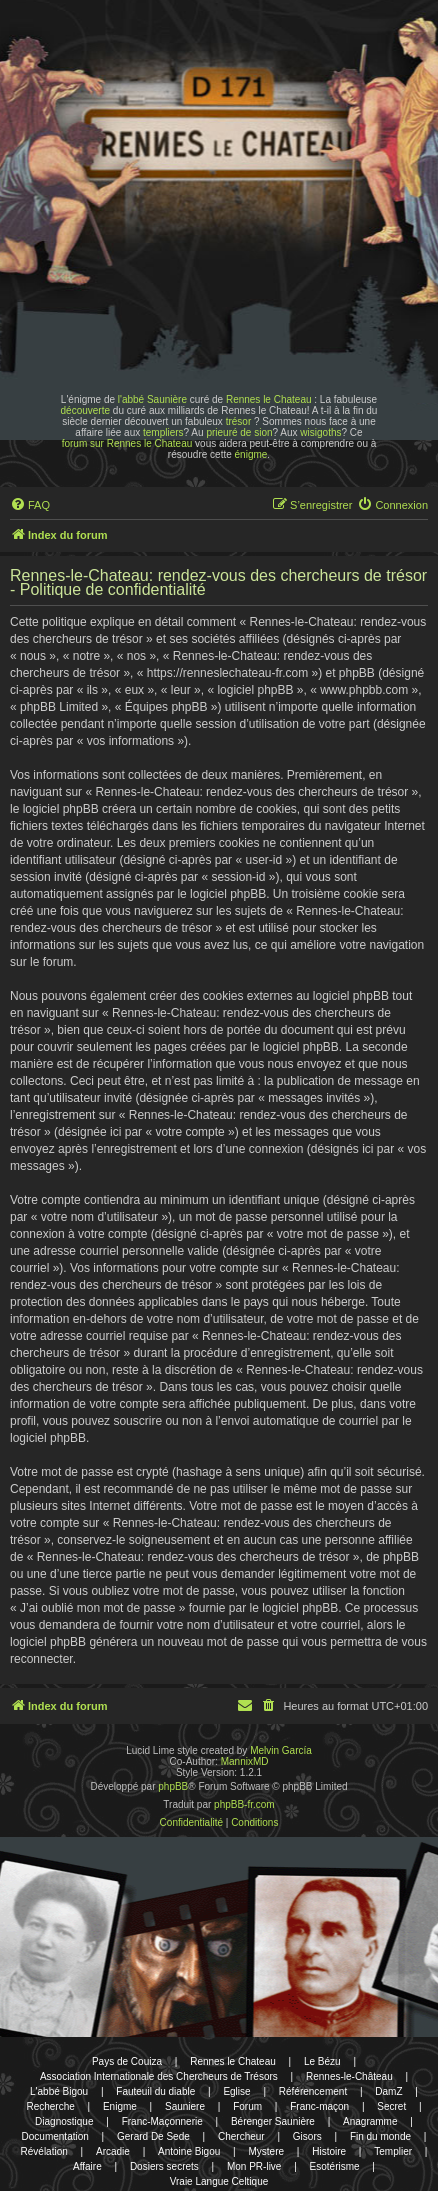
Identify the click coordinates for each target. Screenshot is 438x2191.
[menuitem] (30, 505)
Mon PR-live (254, 2166)
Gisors (307, 2136)
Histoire (329, 2151)
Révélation (44, 2151)
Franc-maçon (319, 2106)
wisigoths (320, 432)
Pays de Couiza (127, 2061)
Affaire (87, 2166)
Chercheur (241, 2136)
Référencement (313, 2091)
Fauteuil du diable (155, 2091)
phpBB (173, 1786)
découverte (85, 410)
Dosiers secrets (164, 2166)
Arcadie (113, 2151)
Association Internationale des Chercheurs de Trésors (159, 2076)
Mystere (266, 2151)
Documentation (55, 2136)
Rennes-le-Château (349, 2076)
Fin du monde (380, 2136)
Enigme (120, 2106)
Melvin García (281, 1750)
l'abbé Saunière (152, 399)
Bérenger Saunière (273, 2121)
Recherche (50, 2106)
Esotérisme (335, 2166)
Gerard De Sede (153, 2136)
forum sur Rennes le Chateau (127, 443)
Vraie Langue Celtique (219, 2181)
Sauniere (185, 2106)
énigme (251, 454)
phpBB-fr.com (244, 1804)
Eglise (236, 2091)
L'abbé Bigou (59, 2091)
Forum (247, 2106)
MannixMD (245, 1761)
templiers (163, 432)
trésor (239, 421)
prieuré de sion (239, 432)
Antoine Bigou (189, 2151)
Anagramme (370, 2121)
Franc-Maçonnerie (162, 2121)
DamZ (388, 2091)
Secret (391, 2106)
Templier (393, 2151)
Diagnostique (64, 2121)
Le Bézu (322, 2061)
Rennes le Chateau (269, 399)
